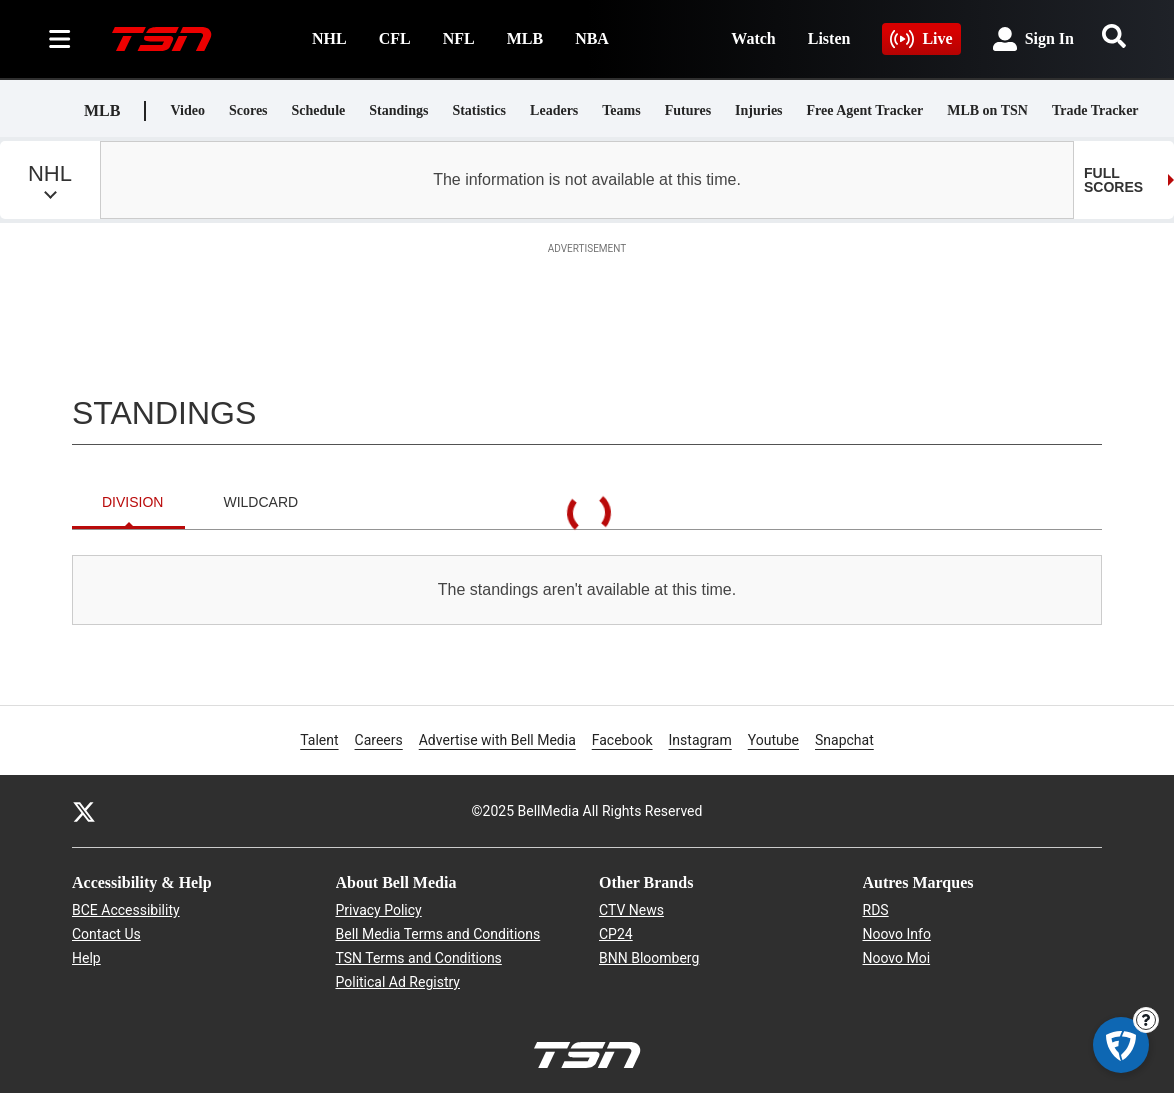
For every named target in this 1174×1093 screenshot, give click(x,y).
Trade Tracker (1095, 110)
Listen (829, 38)
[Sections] (60, 39)
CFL (395, 38)
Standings (398, 110)
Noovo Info (897, 934)
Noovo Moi (897, 958)
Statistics (479, 110)
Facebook (622, 739)
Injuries (758, 110)
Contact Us (106, 934)
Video (187, 110)
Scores (248, 110)
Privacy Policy (379, 910)
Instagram (700, 739)
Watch (753, 38)
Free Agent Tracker (865, 110)
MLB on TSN (987, 110)
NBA (592, 38)
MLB (525, 38)
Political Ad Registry (398, 982)
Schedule (319, 110)
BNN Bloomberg (649, 958)
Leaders (554, 110)
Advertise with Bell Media (497, 739)
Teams (621, 110)
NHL (329, 38)
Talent (319, 740)
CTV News (631, 910)
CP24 (616, 934)
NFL (459, 38)
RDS (876, 910)
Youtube (773, 739)
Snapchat (844, 739)
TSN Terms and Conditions (419, 958)
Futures (688, 110)
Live (921, 39)
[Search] (1114, 36)
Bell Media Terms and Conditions (438, 934)
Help (86, 958)
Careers (379, 739)
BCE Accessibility (126, 910)
